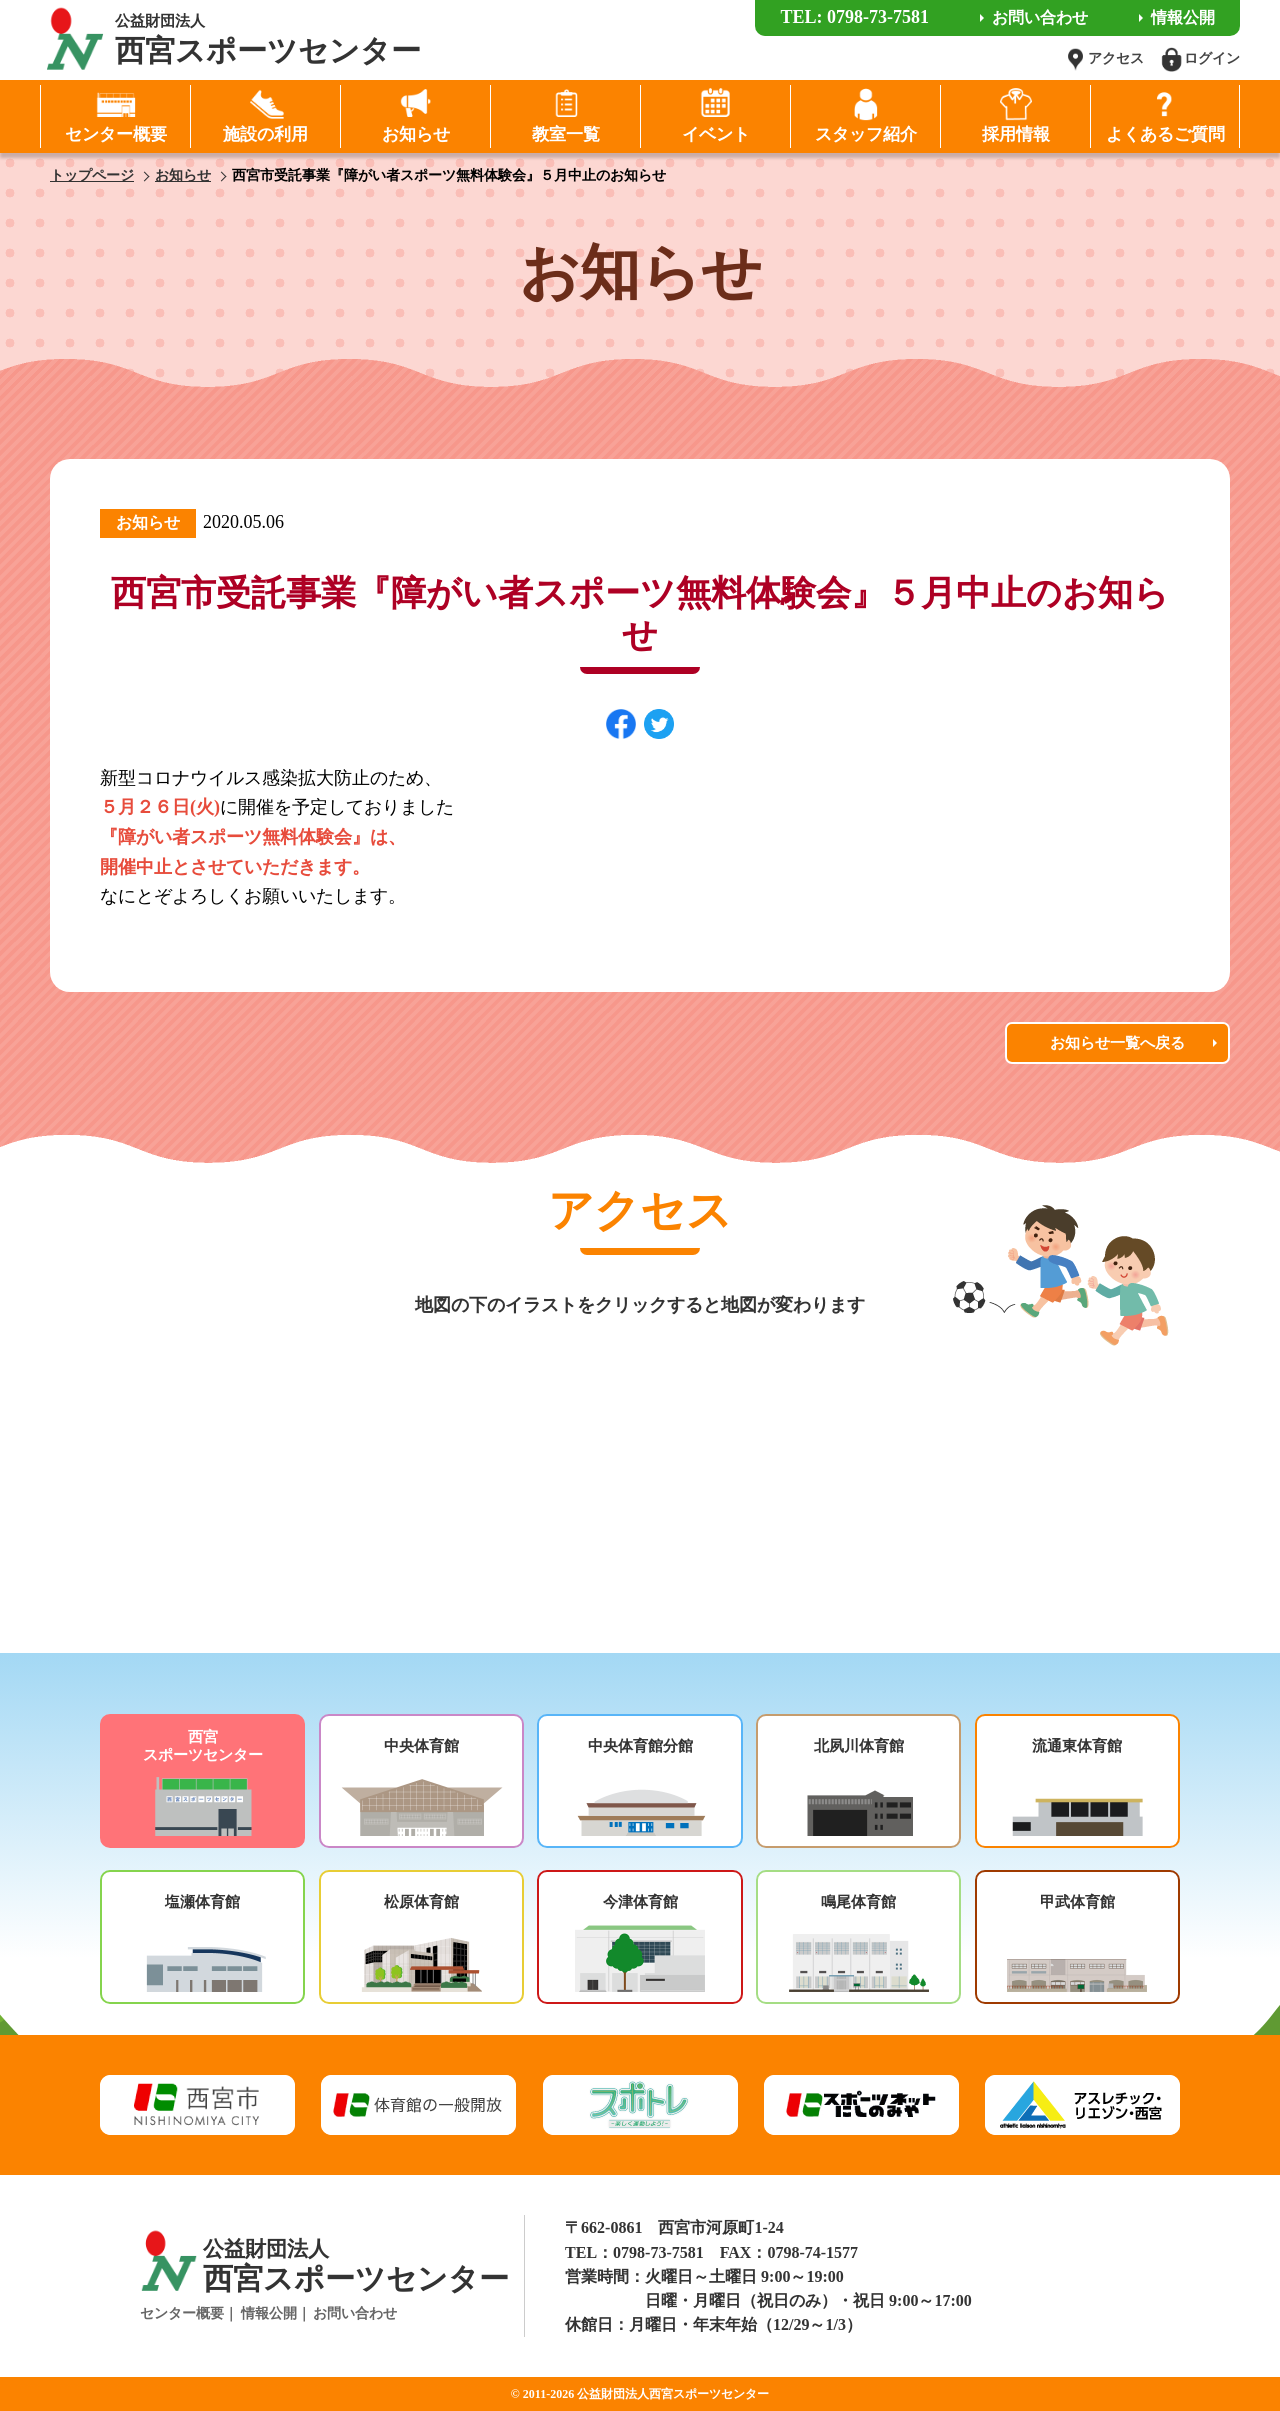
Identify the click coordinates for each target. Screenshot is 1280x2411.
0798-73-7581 (658, 2252)
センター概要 (182, 2313)
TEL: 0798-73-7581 (854, 17)
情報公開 (269, 2313)
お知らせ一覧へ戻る (1117, 1043)
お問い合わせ (355, 2313)
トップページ (92, 175)
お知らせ (183, 175)
